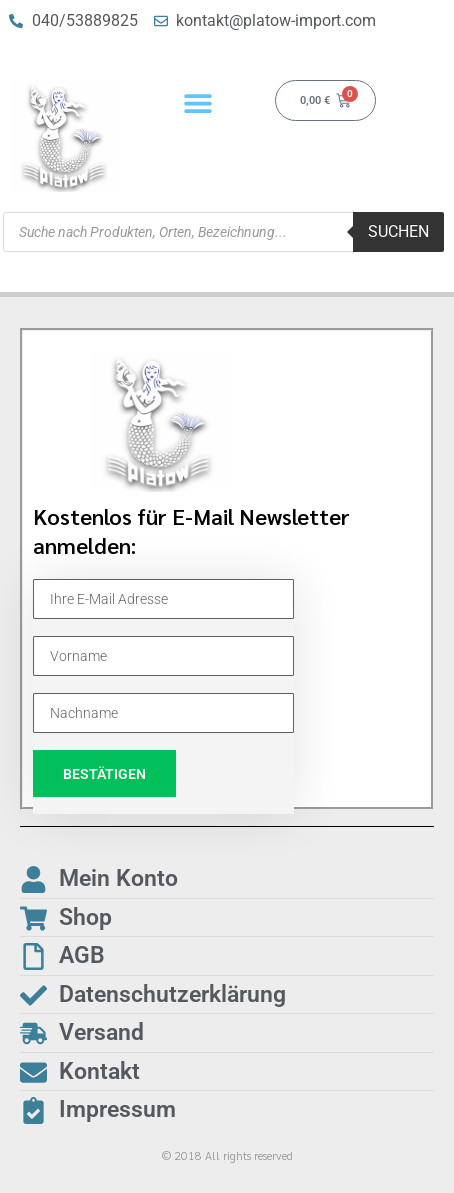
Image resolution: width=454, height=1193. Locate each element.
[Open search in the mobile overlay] (223, 232)
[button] (198, 102)
